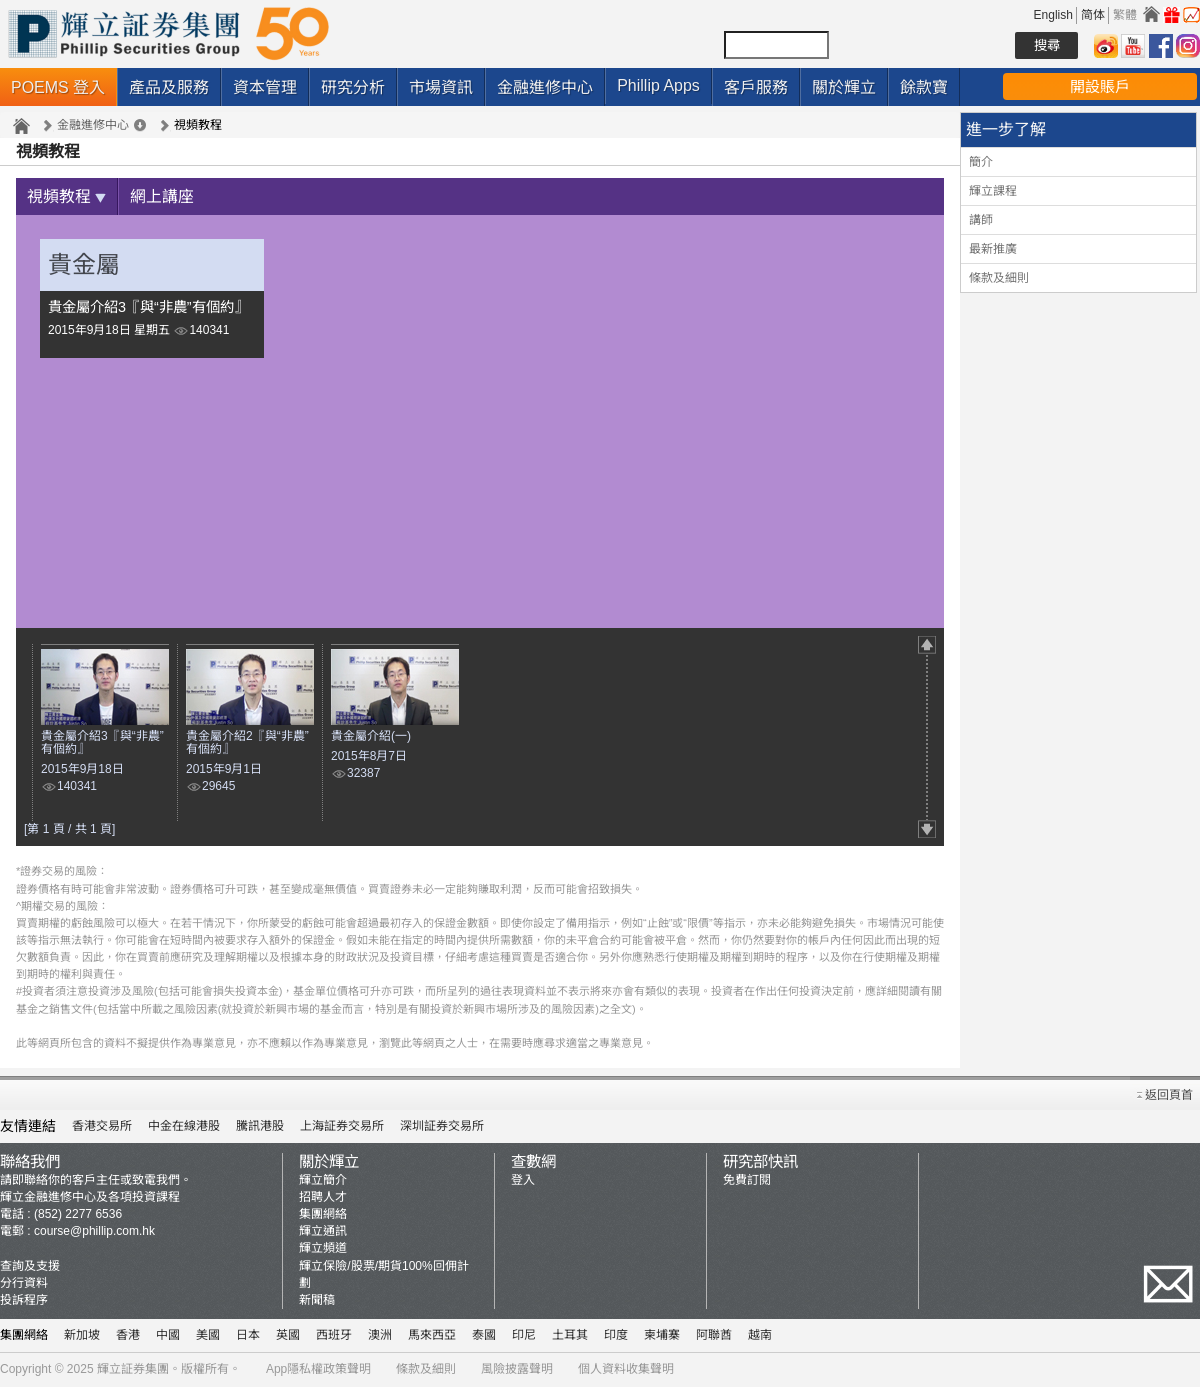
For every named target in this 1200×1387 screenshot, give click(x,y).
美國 (208, 1336)
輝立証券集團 (133, 1370)
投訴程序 (24, 1301)
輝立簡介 (323, 1181)
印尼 (524, 1336)
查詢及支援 (30, 1267)
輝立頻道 (323, 1249)
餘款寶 (924, 87)
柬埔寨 (662, 1336)
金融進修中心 (545, 87)
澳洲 (380, 1336)
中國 (168, 1336)
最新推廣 (993, 249)
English (1053, 15)
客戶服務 (756, 87)
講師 (981, 220)
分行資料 (24, 1284)
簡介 (981, 162)
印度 (616, 1336)
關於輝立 (844, 87)
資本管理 (265, 87)
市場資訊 (441, 87)
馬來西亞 (432, 1336)
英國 (288, 1336)
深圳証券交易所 (442, 1127)
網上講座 (162, 197)
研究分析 (353, 87)
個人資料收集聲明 (626, 1370)
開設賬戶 (1100, 86)
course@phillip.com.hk (94, 1232)
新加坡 (82, 1336)
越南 (760, 1336)
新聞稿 (317, 1301)
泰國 (484, 1336)
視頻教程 (66, 197)
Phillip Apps (658, 85)
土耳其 (570, 1336)
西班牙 (334, 1336)
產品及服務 (169, 87)
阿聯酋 (714, 1336)
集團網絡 (323, 1215)
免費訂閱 (747, 1181)
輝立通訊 (323, 1232)
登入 (523, 1181)
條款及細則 (999, 278)
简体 (1093, 15)
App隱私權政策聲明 (318, 1370)
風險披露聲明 (517, 1370)
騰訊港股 (260, 1127)
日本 (248, 1336)
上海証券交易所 (342, 1127)
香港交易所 (102, 1127)
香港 (128, 1336)
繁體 (1125, 15)
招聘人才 (323, 1198)
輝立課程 (993, 191)
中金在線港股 (184, 1127)
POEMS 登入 (58, 87)
